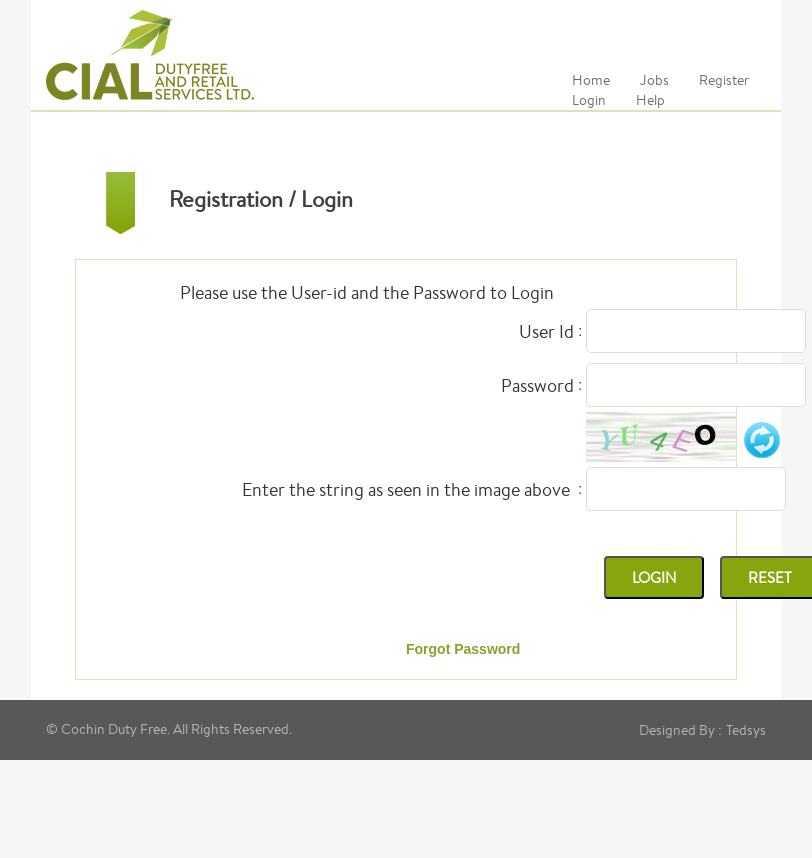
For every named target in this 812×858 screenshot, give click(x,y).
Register (724, 80)
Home (591, 80)
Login (589, 100)
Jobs (654, 80)
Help (650, 100)
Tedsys (746, 730)
